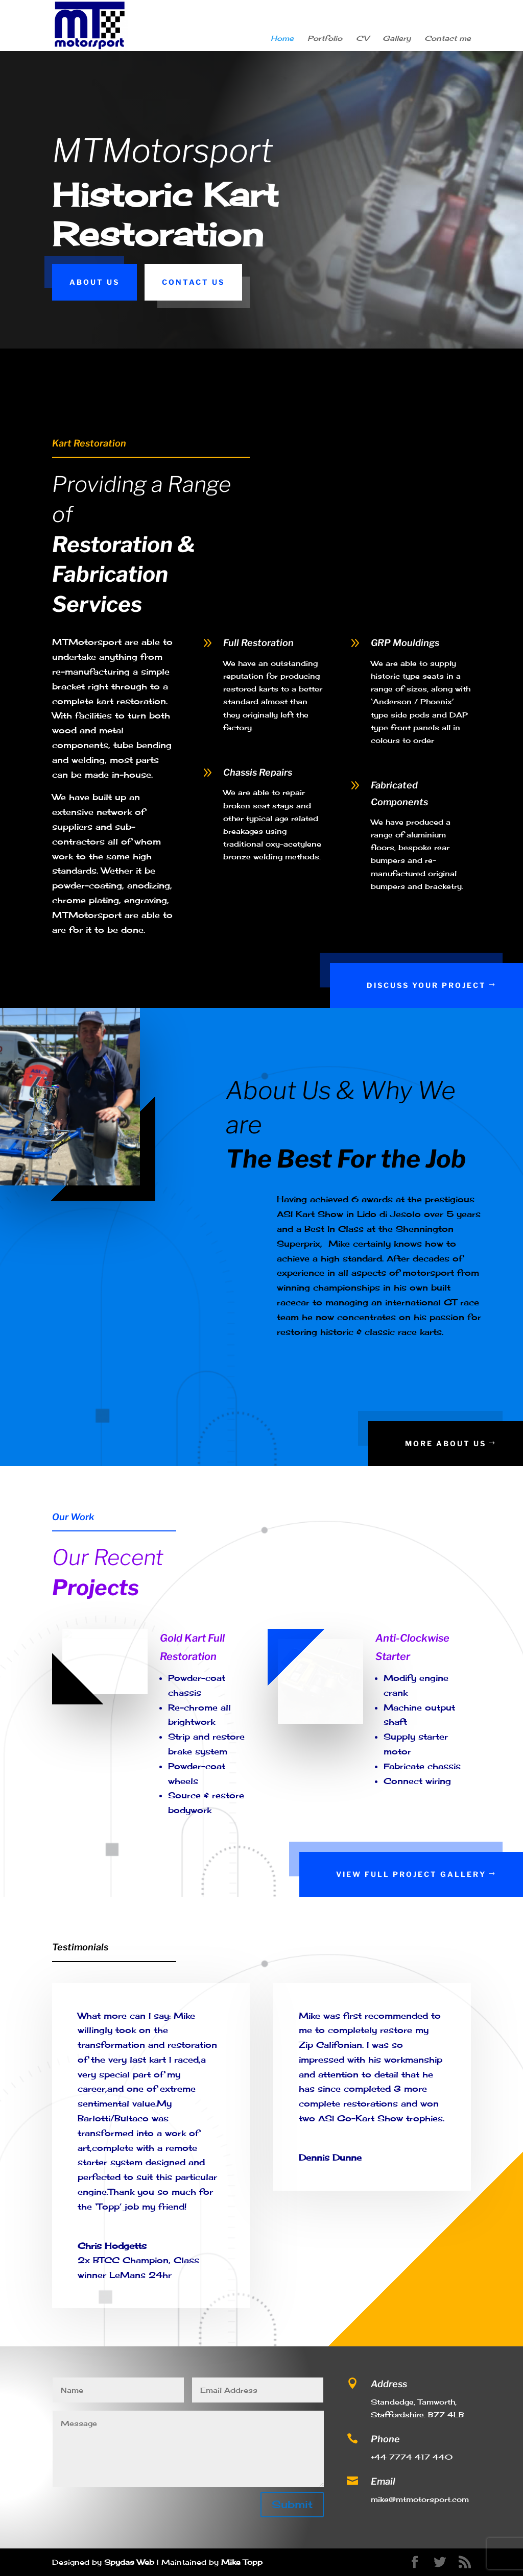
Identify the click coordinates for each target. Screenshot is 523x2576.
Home (282, 38)
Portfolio (324, 38)
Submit (292, 2504)
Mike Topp (242, 2562)
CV (362, 38)
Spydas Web (129, 2562)
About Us (94, 282)
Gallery (397, 38)
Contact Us (193, 282)
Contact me (447, 38)
